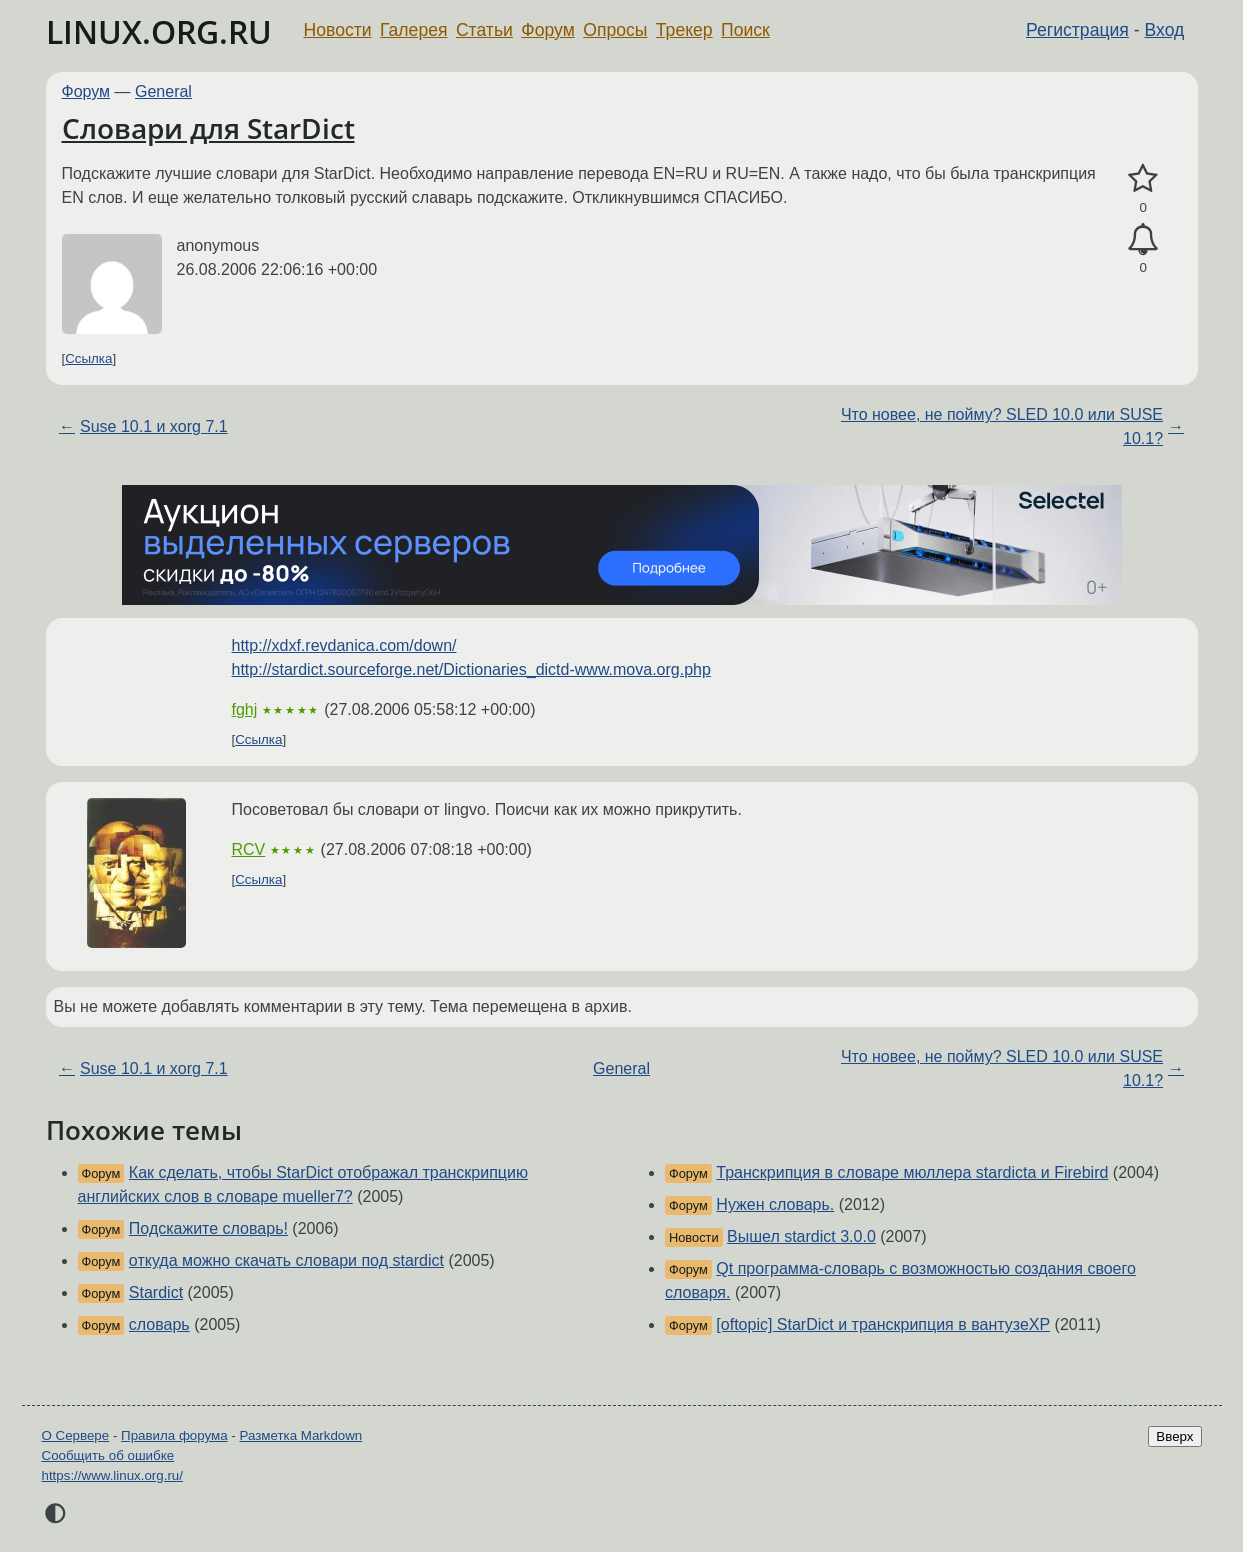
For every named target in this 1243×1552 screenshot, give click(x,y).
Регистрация (1077, 30)
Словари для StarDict (208, 128)
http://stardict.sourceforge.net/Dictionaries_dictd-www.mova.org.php (471, 669)
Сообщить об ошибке (108, 1455)
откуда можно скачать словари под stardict (286, 1260)
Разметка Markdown (300, 1435)
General (163, 91)
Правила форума (174, 1435)
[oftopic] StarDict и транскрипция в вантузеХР (883, 1324)
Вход (1165, 30)
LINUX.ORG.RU (159, 31)
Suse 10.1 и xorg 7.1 (154, 426)
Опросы (615, 30)
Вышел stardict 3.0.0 (801, 1236)
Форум (547, 30)
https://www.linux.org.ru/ (112, 1475)
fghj (245, 709)
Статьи (484, 30)
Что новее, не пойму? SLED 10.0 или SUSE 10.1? (1002, 426)
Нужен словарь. (775, 1204)
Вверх (1174, 1436)
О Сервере (76, 1435)
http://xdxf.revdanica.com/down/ (344, 645)
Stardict (156, 1292)
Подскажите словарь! (208, 1228)
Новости (338, 30)
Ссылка (88, 358)
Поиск (745, 30)
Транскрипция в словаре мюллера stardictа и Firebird (912, 1172)
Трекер (684, 30)
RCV (249, 849)
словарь (159, 1324)
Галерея (413, 30)
